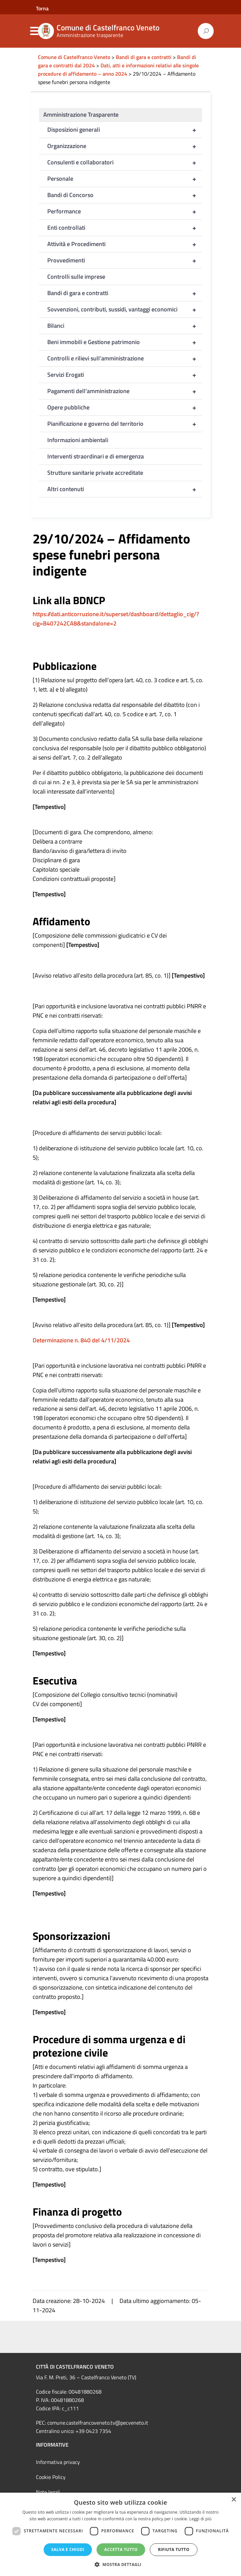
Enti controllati (124, 228)
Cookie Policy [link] (51, 2477)
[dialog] (120, 2534)
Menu (34, 31)
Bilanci (124, 326)
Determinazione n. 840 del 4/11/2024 (81, 1340)
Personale (124, 179)
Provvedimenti (124, 260)
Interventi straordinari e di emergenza (95, 456)
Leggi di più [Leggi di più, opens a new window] (200, 2519)
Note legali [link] (48, 2492)
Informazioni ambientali (77, 439)
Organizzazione (124, 146)
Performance (124, 211)
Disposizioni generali (124, 130)
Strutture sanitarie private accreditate (95, 472)
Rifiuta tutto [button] (173, 2549)
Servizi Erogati (124, 375)
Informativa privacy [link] (58, 2462)
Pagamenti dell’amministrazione (124, 391)
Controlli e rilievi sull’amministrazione (124, 358)
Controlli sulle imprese (76, 276)
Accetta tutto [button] (120, 2549)
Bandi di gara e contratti (124, 293)
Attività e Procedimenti (124, 244)
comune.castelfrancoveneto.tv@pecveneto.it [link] (97, 2423)
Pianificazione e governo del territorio (124, 424)
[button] (120, 2564)
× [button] (233, 2499)
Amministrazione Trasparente (81, 114)
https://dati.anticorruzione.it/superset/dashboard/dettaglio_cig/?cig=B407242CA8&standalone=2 (116, 618)
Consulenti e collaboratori (124, 162)
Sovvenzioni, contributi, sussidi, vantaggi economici (124, 309)
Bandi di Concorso (124, 195)
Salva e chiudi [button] (67, 2549)
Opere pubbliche (124, 407)
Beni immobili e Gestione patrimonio (124, 342)
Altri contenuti (124, 489)
